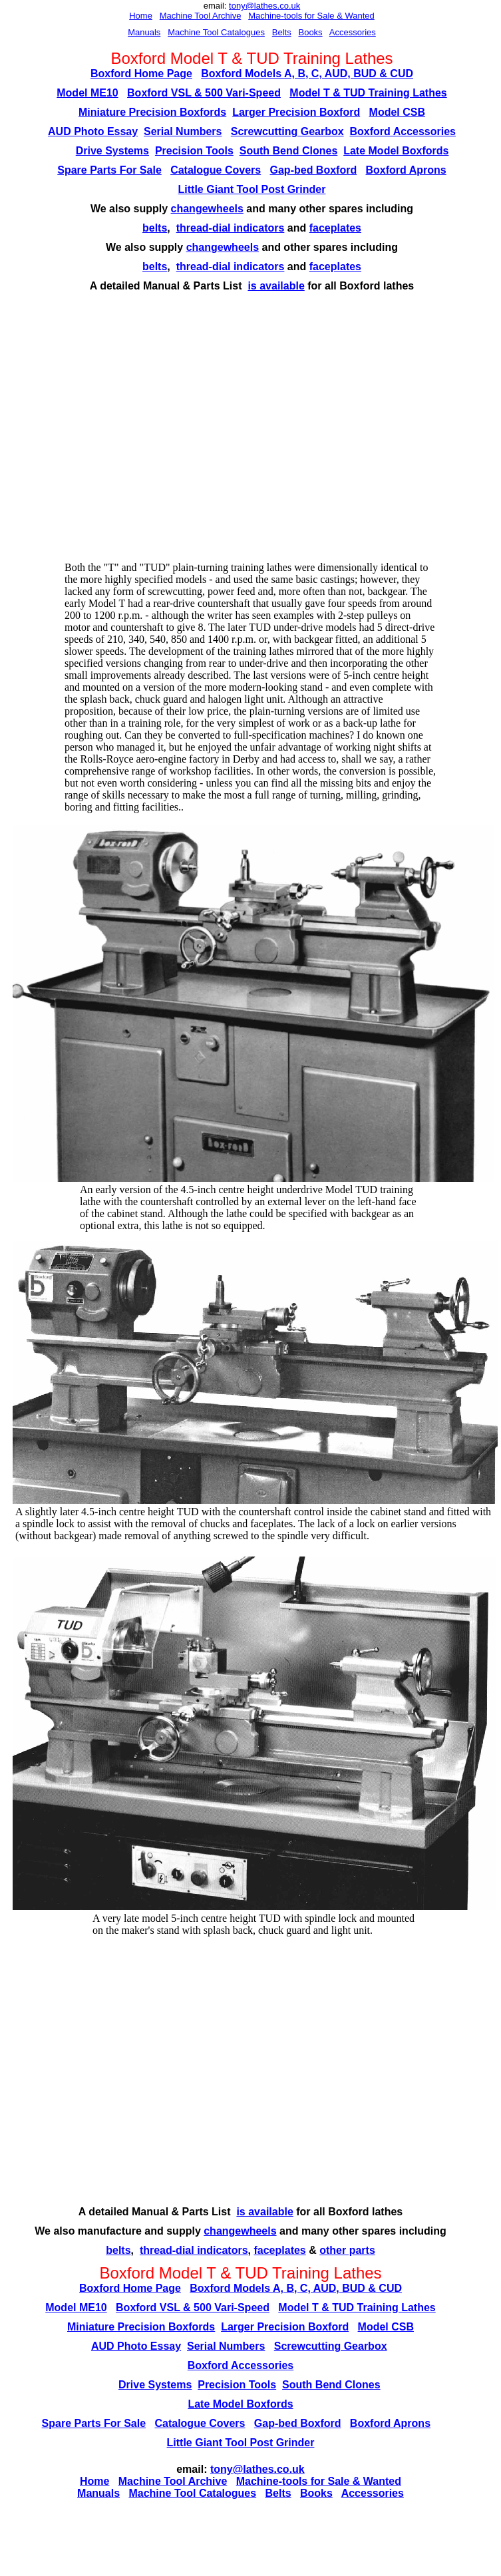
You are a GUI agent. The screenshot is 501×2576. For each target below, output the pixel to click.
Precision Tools (194, 150)
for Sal (315, 16)
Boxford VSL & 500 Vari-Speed (204, 92)
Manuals (144, 32)
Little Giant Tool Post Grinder (252, 189)
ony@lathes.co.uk (266, 6)
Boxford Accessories (403, 131)
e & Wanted (351, 16)
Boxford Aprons (406, 170)
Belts (281, 32)
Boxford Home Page (141, 73)
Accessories (352, 32)
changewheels (207, 208)
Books (310, 32)
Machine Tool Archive (201, 16)
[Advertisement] (125, 431)
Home (140, 16)
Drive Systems (112, 150)
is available (276, 285)
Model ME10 (87, 92)
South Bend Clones (289, 150)
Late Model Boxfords (395, 150)
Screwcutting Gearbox (287, 131)
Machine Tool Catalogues (216, 32)
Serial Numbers (183, 131)
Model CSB (397, 112)
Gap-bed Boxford (313, 170)
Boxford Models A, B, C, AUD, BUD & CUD (307, 73)
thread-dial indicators (230, 228)
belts (154, 228)
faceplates (335, 228)
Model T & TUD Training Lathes (367, 92)
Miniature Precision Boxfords (152, 112)
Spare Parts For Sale (109, 170)
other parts (347, 2250)
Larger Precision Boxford (296, 112)
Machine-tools (275, 16)
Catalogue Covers (215, 170)
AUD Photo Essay (93, 131)
